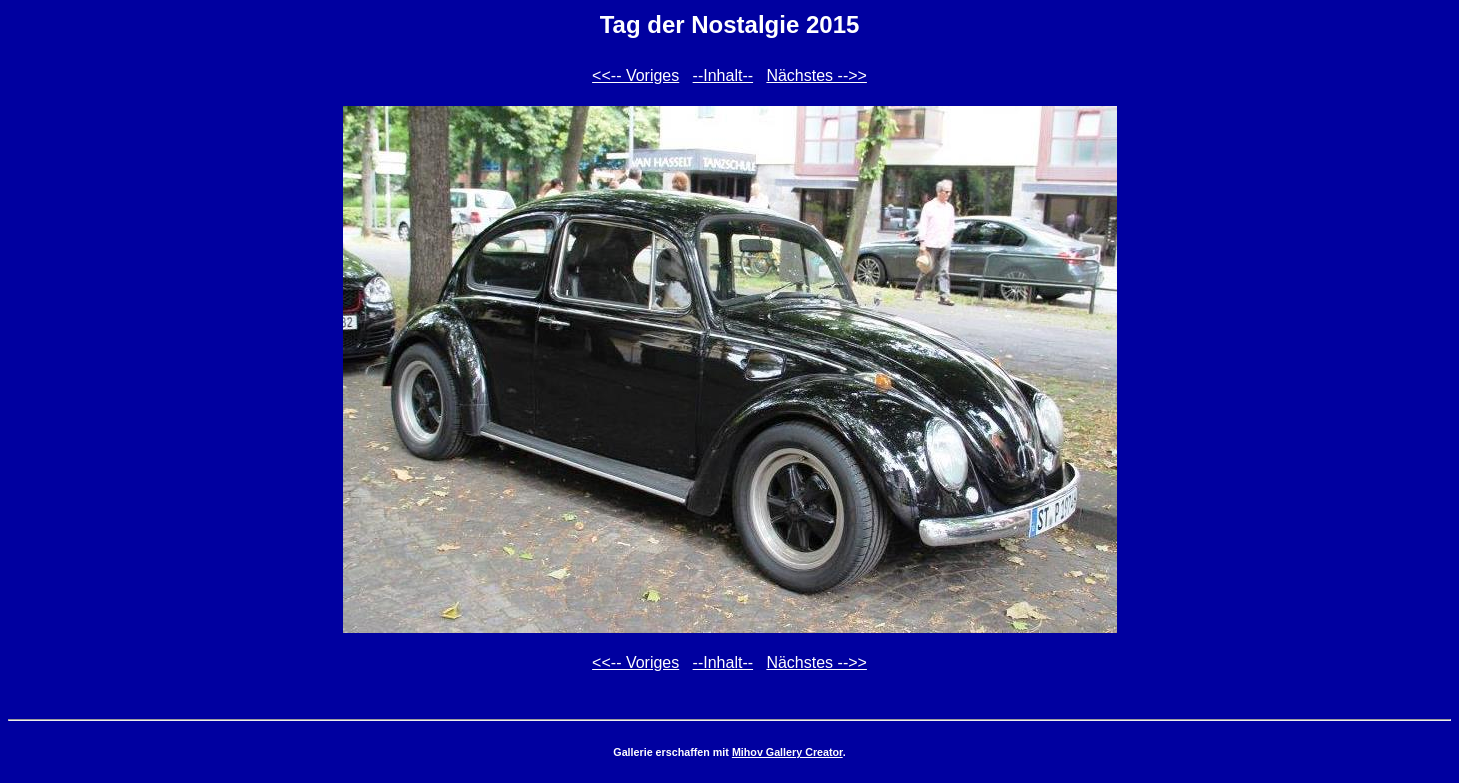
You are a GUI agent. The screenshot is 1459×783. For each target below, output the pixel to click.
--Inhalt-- (723, 75)
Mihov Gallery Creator (787, 752)
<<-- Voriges (635, 75)
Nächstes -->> (816, 75)
